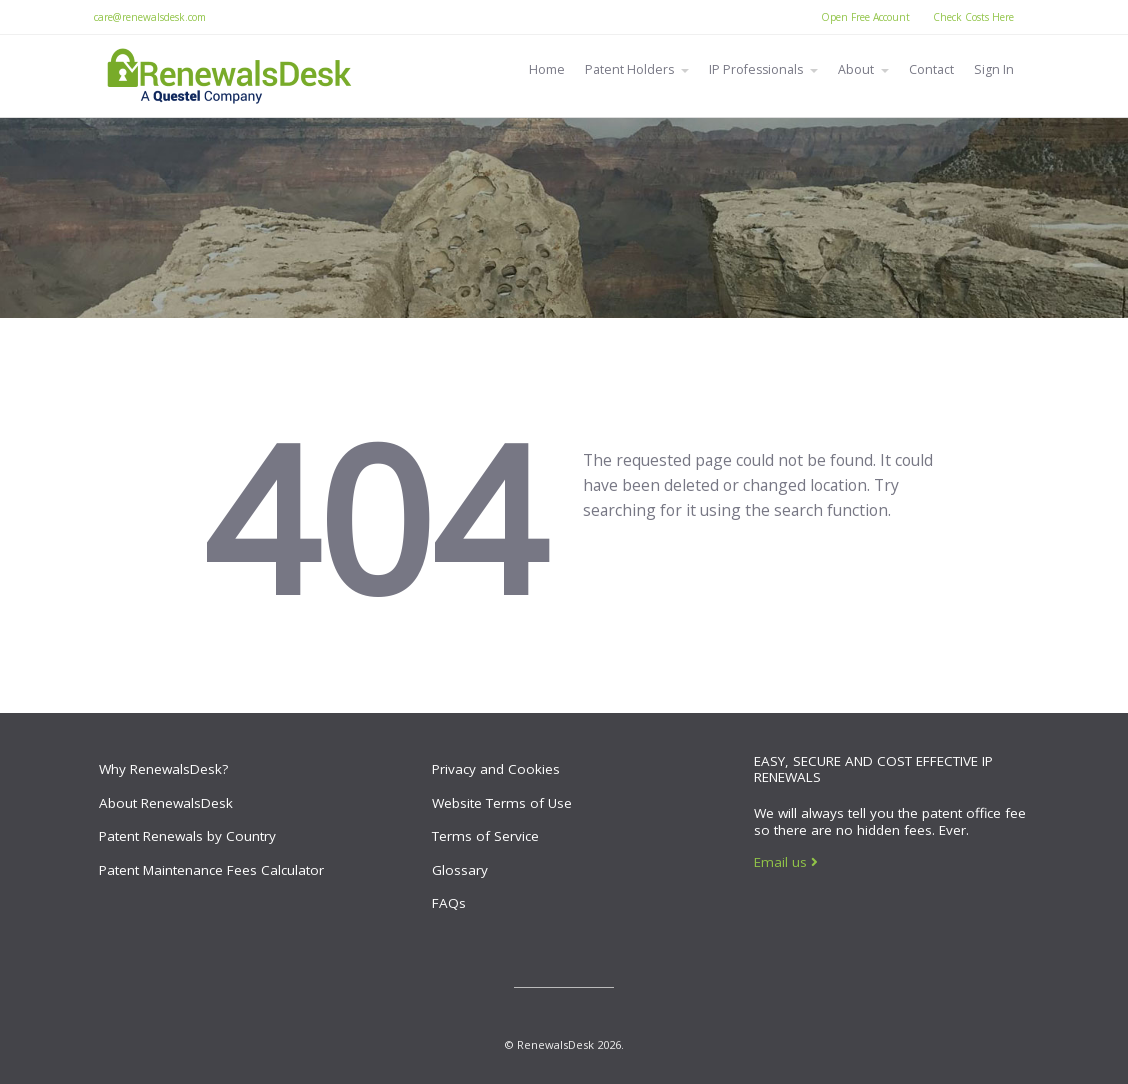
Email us (786, 862)
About (856, 69)
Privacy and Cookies (496, 769)
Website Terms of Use (502, 803)
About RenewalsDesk (166, 803)
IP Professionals (756, 69)
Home (547, 69)
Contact (931, 69)
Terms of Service (485, 836)
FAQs (449, 903)
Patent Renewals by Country (187, 836)
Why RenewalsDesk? (163, 769)
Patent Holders (629, 69)
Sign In (994, 69)
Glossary (460, 870)
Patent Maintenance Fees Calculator (211, 870)
